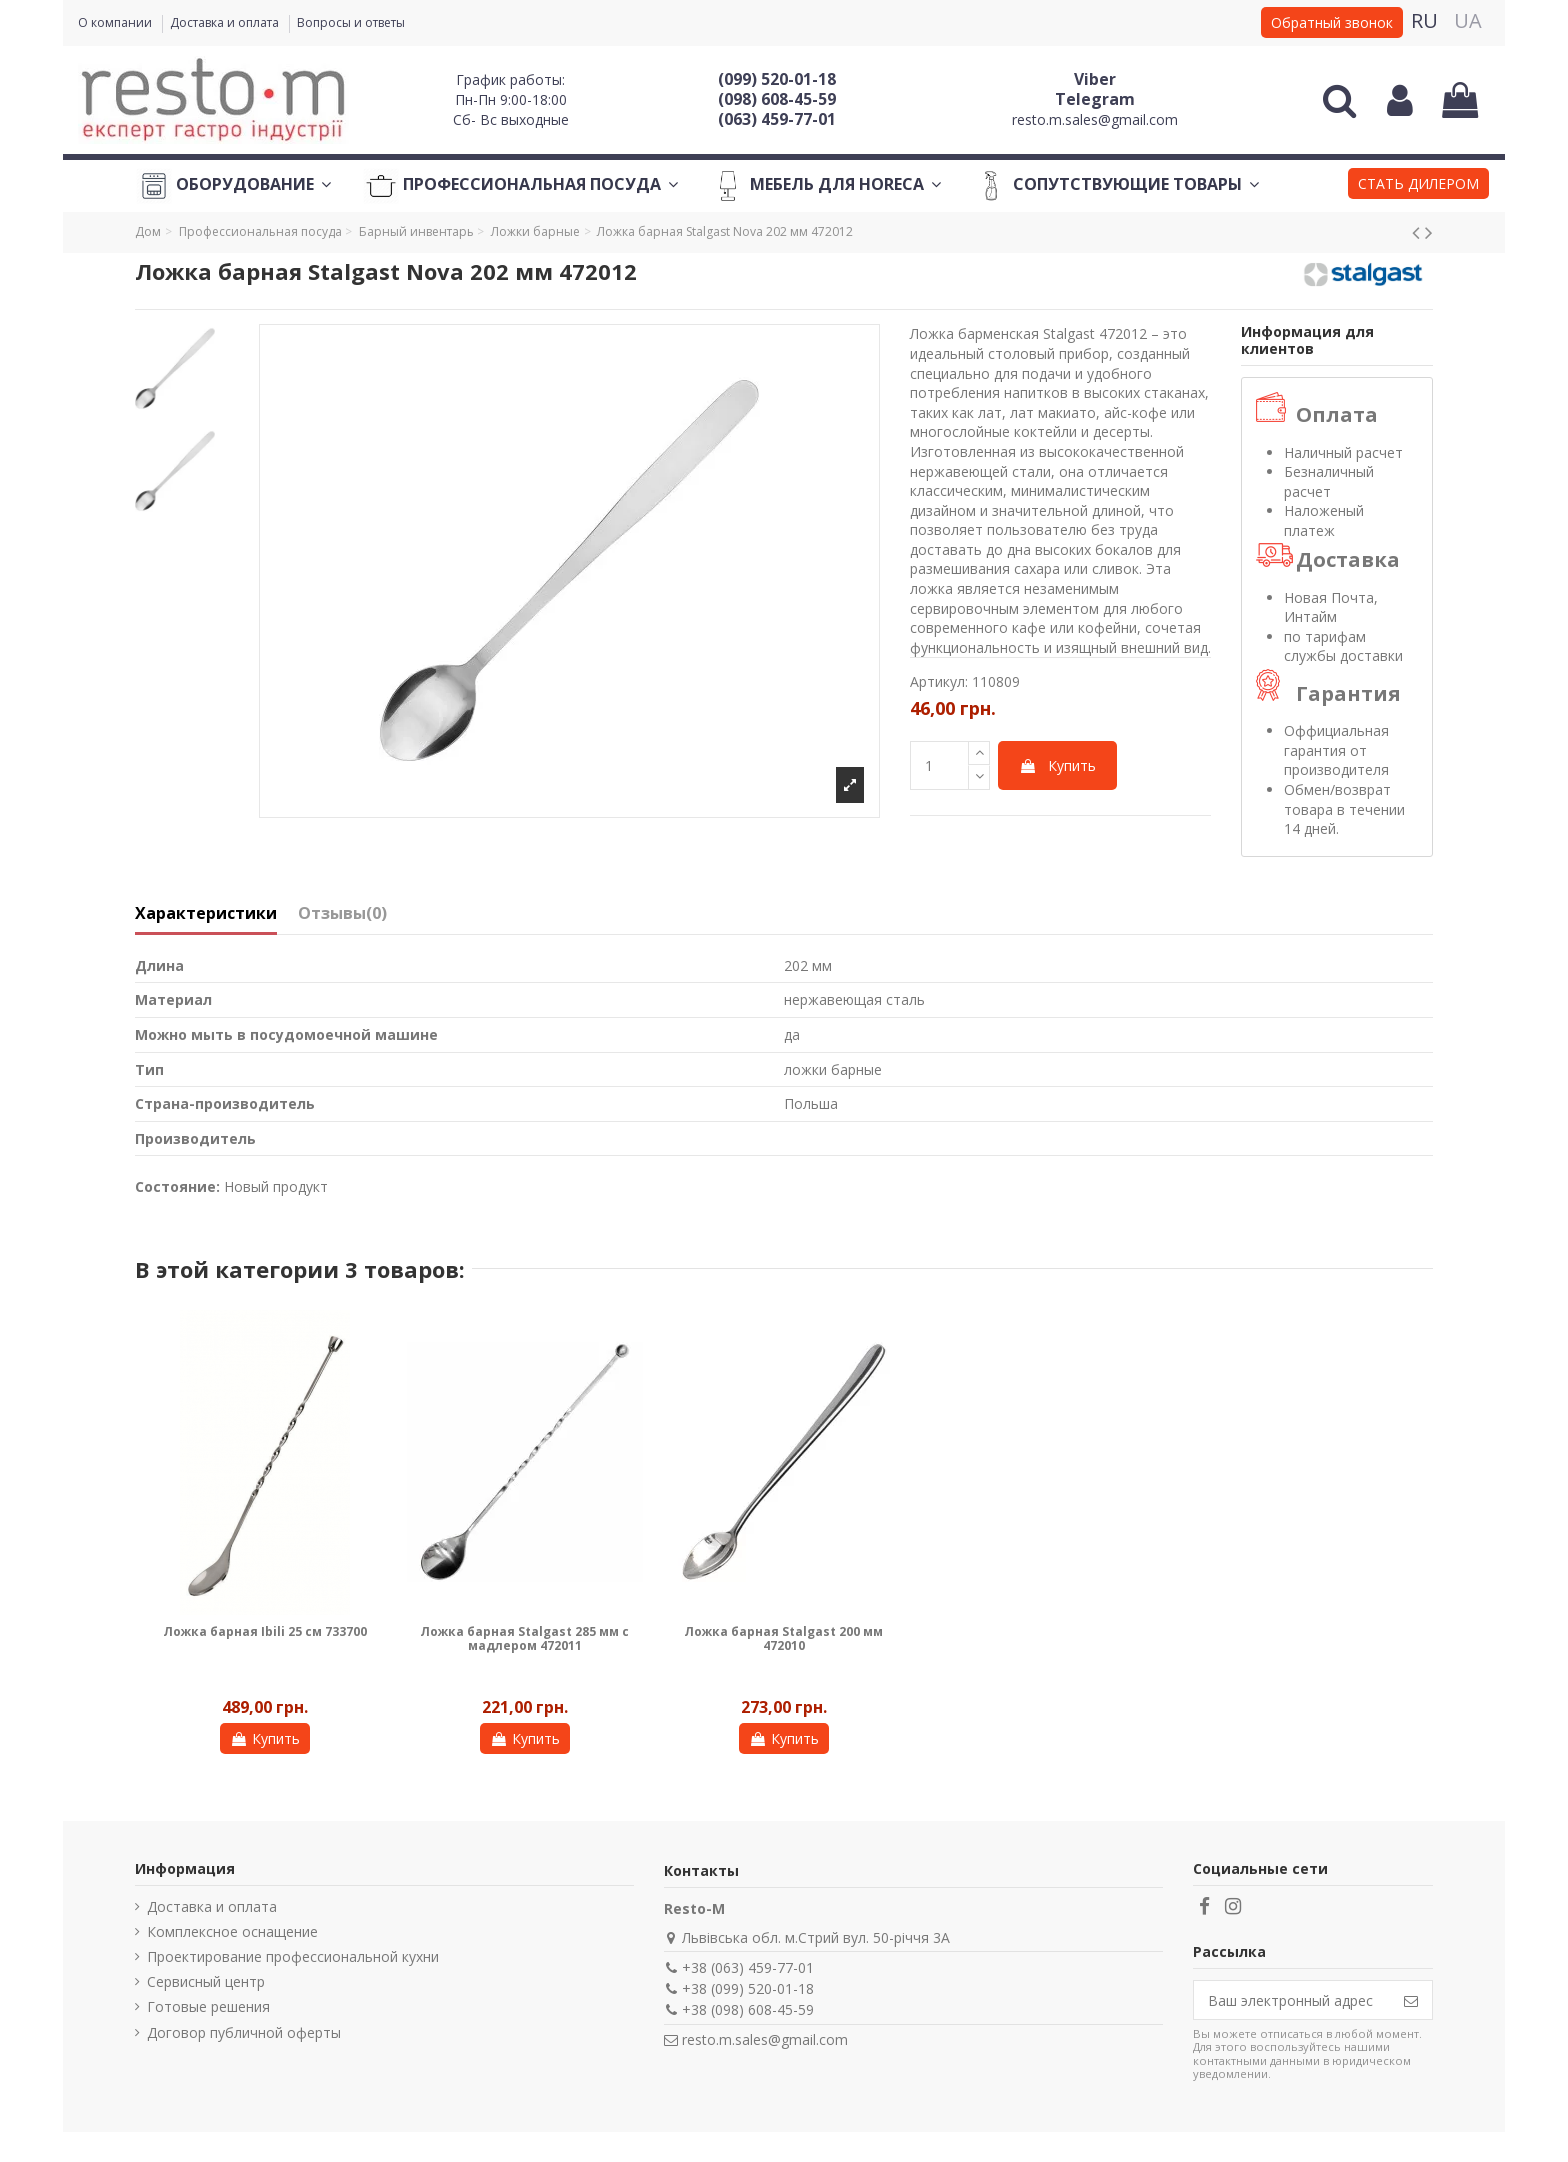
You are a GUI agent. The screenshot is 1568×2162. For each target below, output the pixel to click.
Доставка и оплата (226, 22)
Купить (1057, 765)
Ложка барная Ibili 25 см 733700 (265, 1631)
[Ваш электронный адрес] (1292, 2000)
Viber (1095, 79)
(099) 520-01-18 (777, 79)
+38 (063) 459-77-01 (748, 1967)
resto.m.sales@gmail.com (1095, 119)
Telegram (1095, 99)
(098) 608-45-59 (777, 99)
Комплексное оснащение (232, 1931)
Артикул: (939, 681)
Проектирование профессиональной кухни (293, 1956)
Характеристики (206, 914)
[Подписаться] (1411, 2000)
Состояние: (177, 1186)
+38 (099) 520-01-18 (748, 1988)
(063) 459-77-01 (777, 119)
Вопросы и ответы (351, 22)
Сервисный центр (206, 1981)
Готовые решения (208, 2006)
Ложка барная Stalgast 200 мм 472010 (783, 1638)
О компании (116, 22)
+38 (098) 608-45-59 (748, 2009)
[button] (1418, 186)
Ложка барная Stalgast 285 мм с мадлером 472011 (524, 1638)
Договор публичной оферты (244, 2032)
